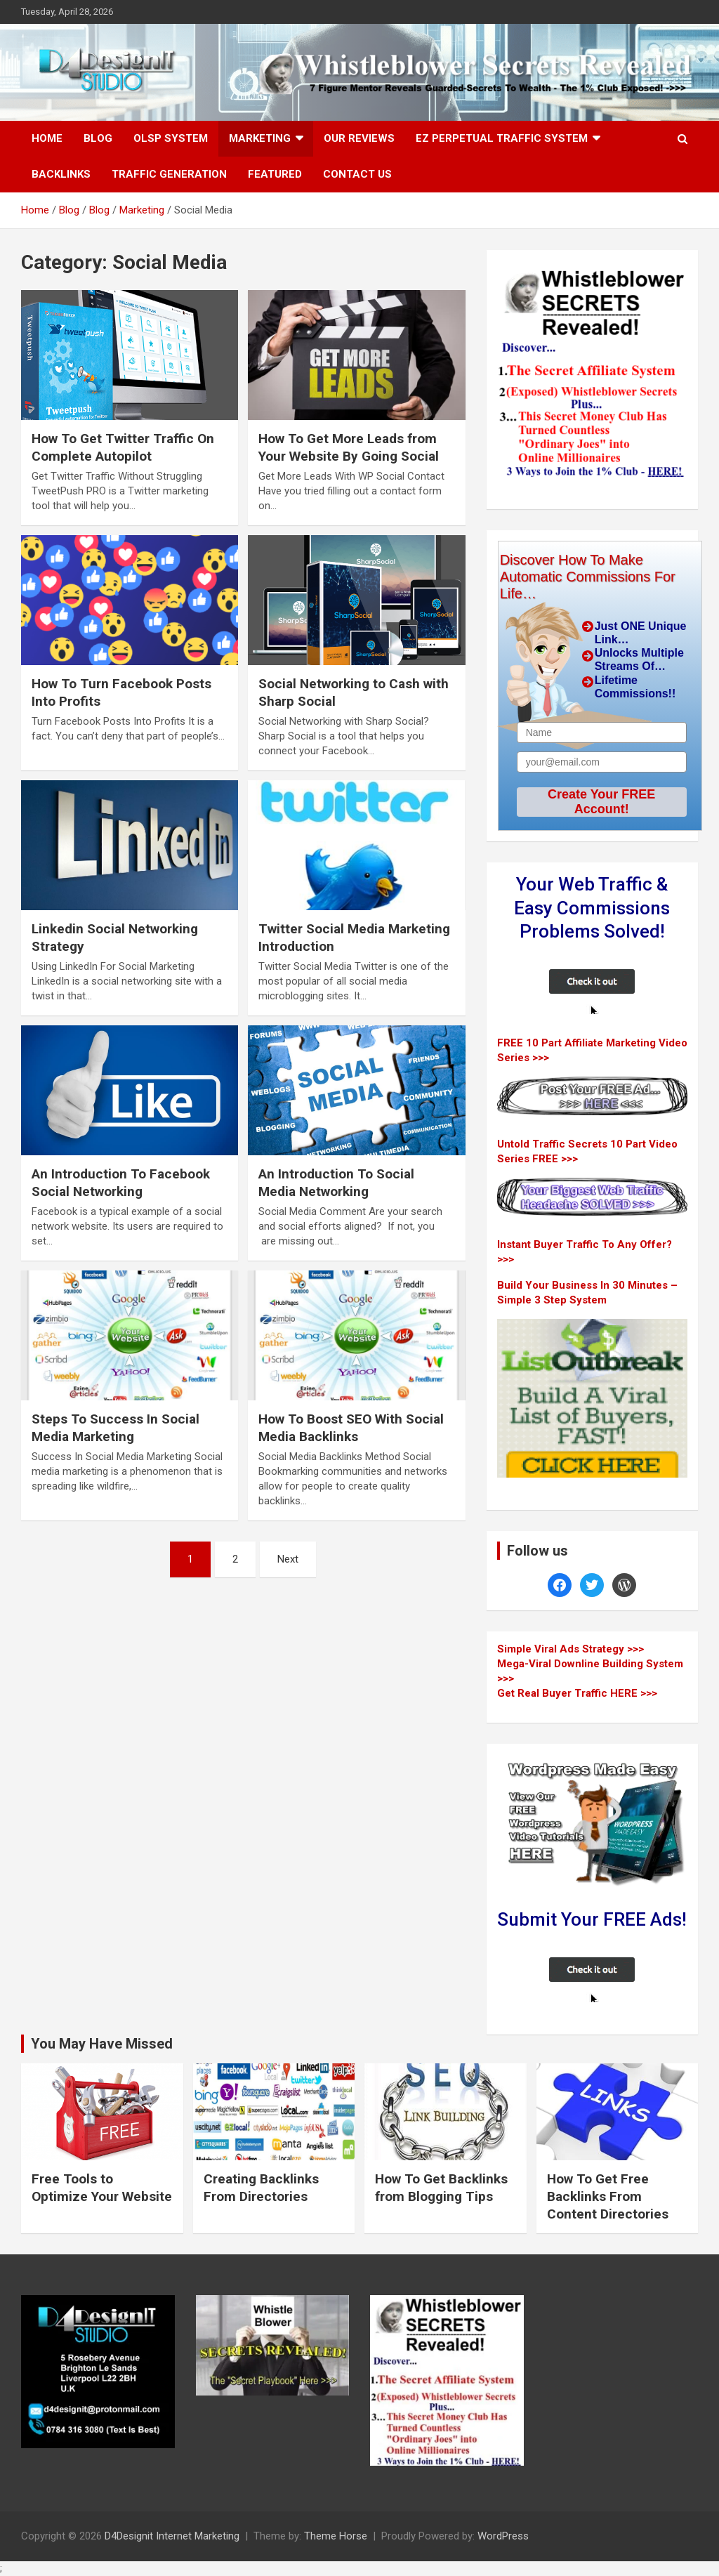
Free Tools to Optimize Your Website (102, 2187)
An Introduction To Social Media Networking (336, 1183)
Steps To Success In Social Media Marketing (115, 1428)
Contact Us (357, 174)
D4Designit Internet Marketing (172, 2536)
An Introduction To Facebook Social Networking (121, 1183)
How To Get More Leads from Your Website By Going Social (348, 447)
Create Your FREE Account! (601, 801)
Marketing (260, 138)
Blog (98, 138)
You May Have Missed (102, 2043)
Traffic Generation (169, 174)
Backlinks (61, 174)
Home (47, 138)
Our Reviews (359, 138)
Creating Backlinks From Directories (261, 2187)
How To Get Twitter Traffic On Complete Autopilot (123, 447)
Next (287, 1559)
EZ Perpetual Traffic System (502, 138)
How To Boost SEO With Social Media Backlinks (351, 1428)
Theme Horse (335, 2536)
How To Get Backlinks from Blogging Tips (441, 2187)
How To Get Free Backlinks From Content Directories (607, 2196)
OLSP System (170, 138)
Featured (275, 174)
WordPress (503, 2536)
